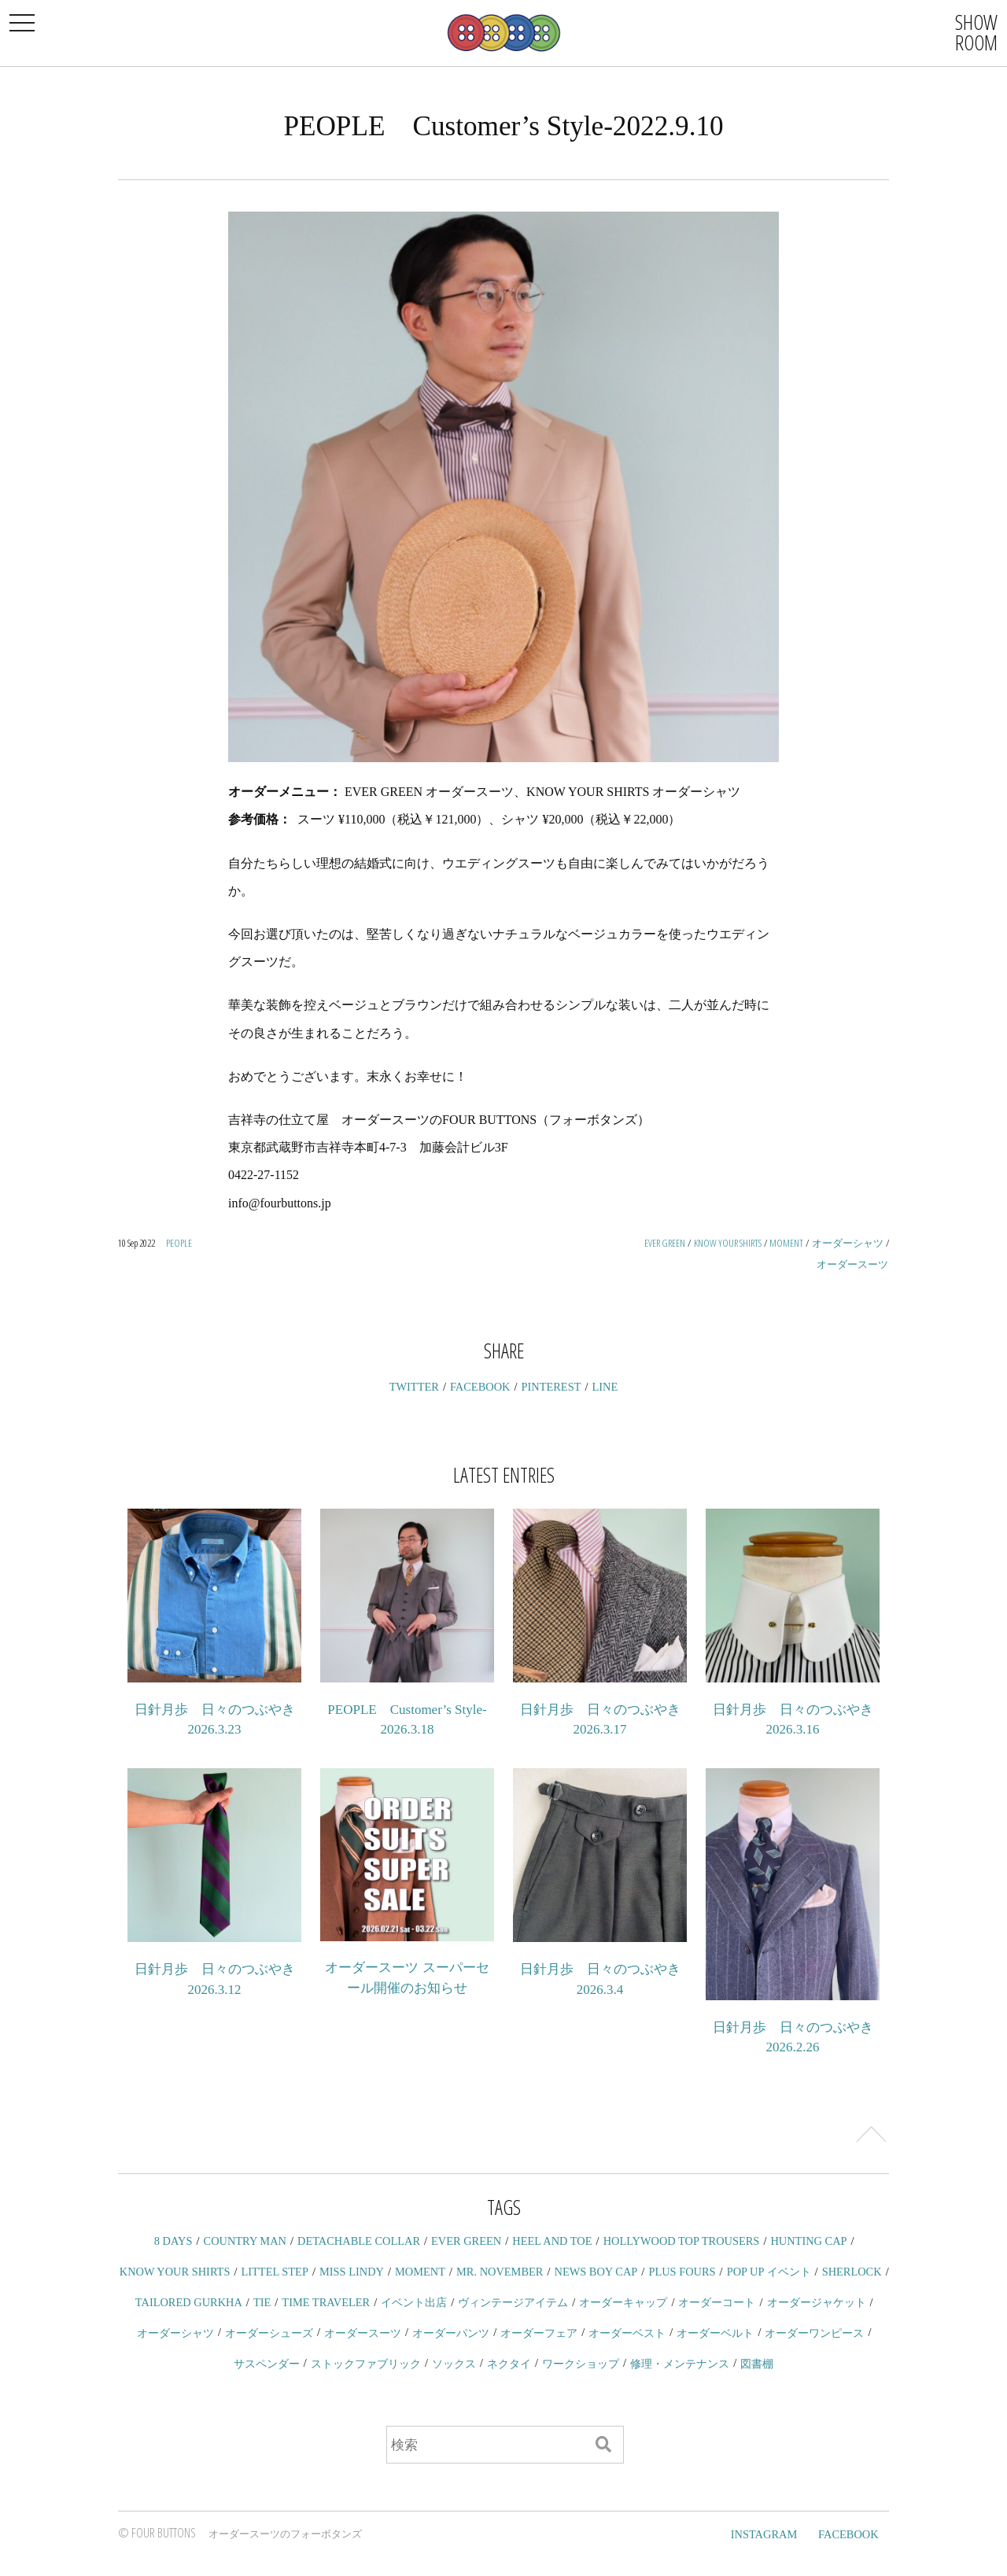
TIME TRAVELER (326, 2302)
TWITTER (414, 1386)
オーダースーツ (852, 1264)
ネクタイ (509, 2363)
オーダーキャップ (623, 2302)
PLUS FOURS (681, 2271)
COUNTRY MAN (245, 2241)
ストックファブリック (366, 2363)
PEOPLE (179, 1243)
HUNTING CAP (808, 2241)
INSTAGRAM (764, 2534)
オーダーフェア (538, 2333)
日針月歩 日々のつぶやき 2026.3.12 (215, 1979)
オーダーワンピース (814, 2333)
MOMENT (786, 1243)
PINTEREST (551, 1386)
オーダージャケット (816, 2302)
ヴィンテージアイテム (513, 2302)
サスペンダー (267, 2363)
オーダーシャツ (847, 1243)
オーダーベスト (627, 2333)
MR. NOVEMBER (499, 2271)
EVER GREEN (664, 1243)
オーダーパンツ (450, 2333)
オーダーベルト (715, 2333)
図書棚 (756, 2363)
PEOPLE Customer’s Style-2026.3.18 (406, 1720)
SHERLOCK (852, 2271)
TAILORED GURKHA (188, 2302)
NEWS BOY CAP (595, 2271)
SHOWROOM (976, 32)
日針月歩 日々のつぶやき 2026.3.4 (600, 1979)
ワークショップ (580, 2363)
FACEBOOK (480, 1386)
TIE (262, 2302)
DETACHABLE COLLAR (358, 2241)
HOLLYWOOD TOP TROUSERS (681, 2241)
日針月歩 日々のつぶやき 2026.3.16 (793, 1720)
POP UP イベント (769, 2271)
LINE (605, 1386)
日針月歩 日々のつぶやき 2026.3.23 (215, 1720)
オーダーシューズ (269, 2333)
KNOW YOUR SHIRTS (728, 1243)
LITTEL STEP (275, 2271)
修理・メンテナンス (679, 2363)
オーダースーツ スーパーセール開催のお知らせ (407, 1978)
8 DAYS (173, 2241)
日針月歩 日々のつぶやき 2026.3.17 (600, 1720)
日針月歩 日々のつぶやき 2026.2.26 (793, 2037)
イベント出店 (414, 2302)
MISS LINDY (351, 2271)
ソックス (454, 2363)
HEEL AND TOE (552, 2241)
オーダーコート (716, 2302)
